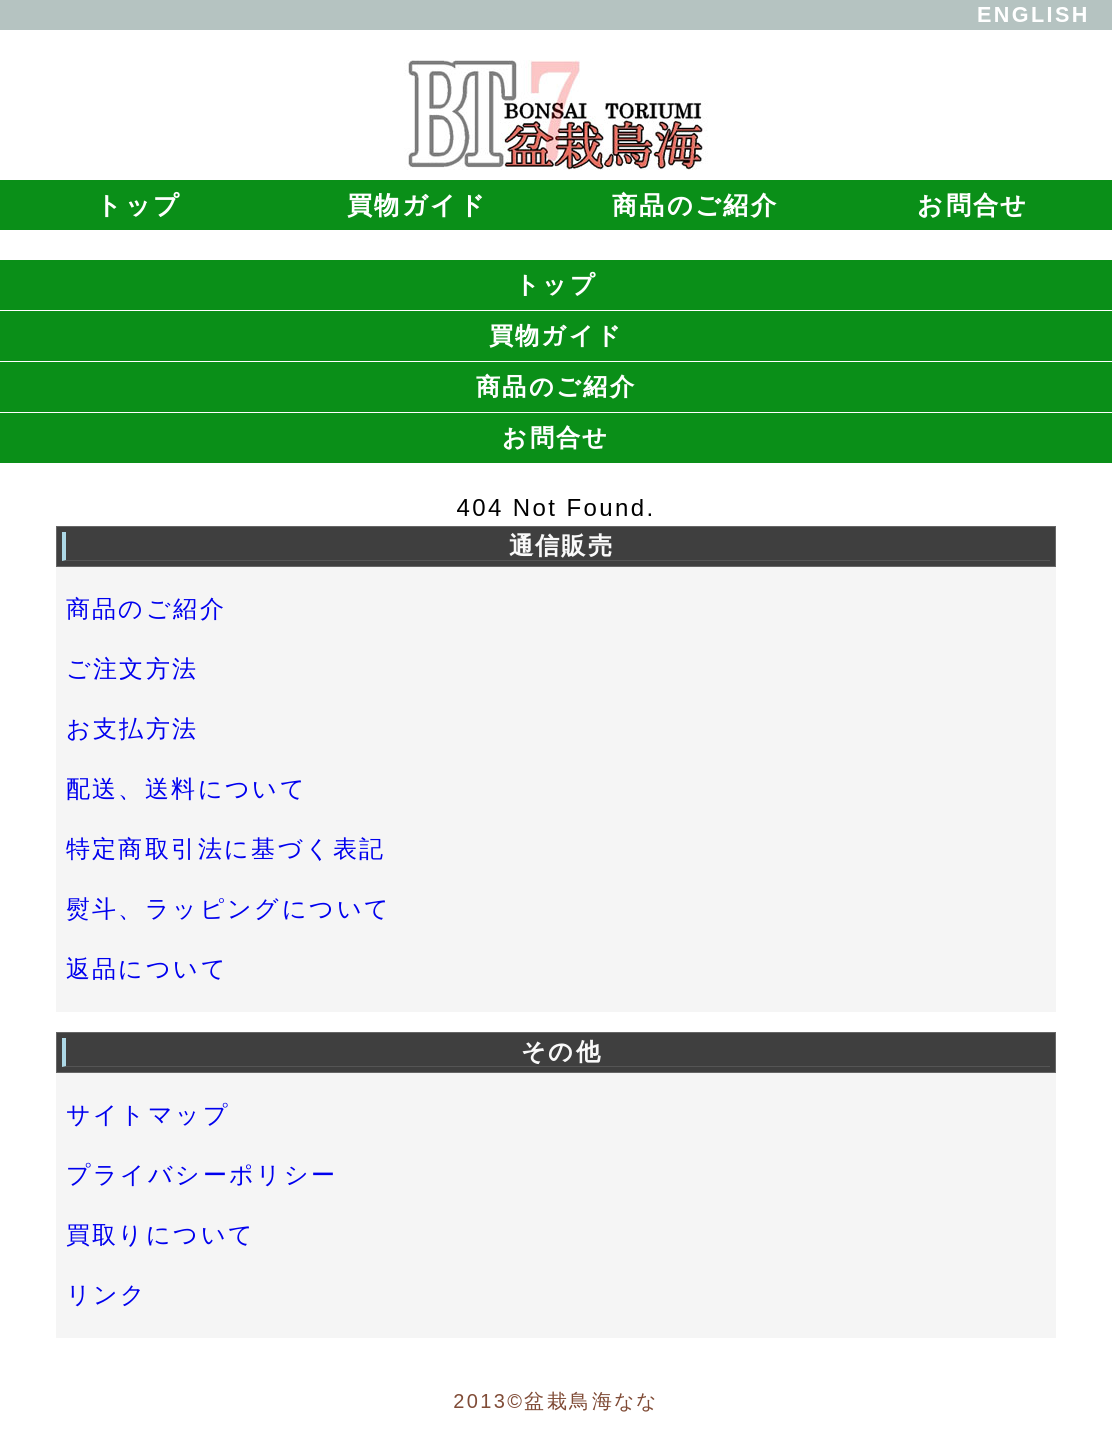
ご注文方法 (132, 668)
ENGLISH (1033, 14)
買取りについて (161, 1234)
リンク (107, 1294)
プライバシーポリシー (202, 1174)
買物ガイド (417, 205)
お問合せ (973, 205)
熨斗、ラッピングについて (229, 908)
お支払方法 (132, 728)
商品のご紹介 (695, 205)
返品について (147, 968)
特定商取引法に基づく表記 (226, 848)
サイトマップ (148, 1114)
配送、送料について (187, 788)
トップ (138, 205)
